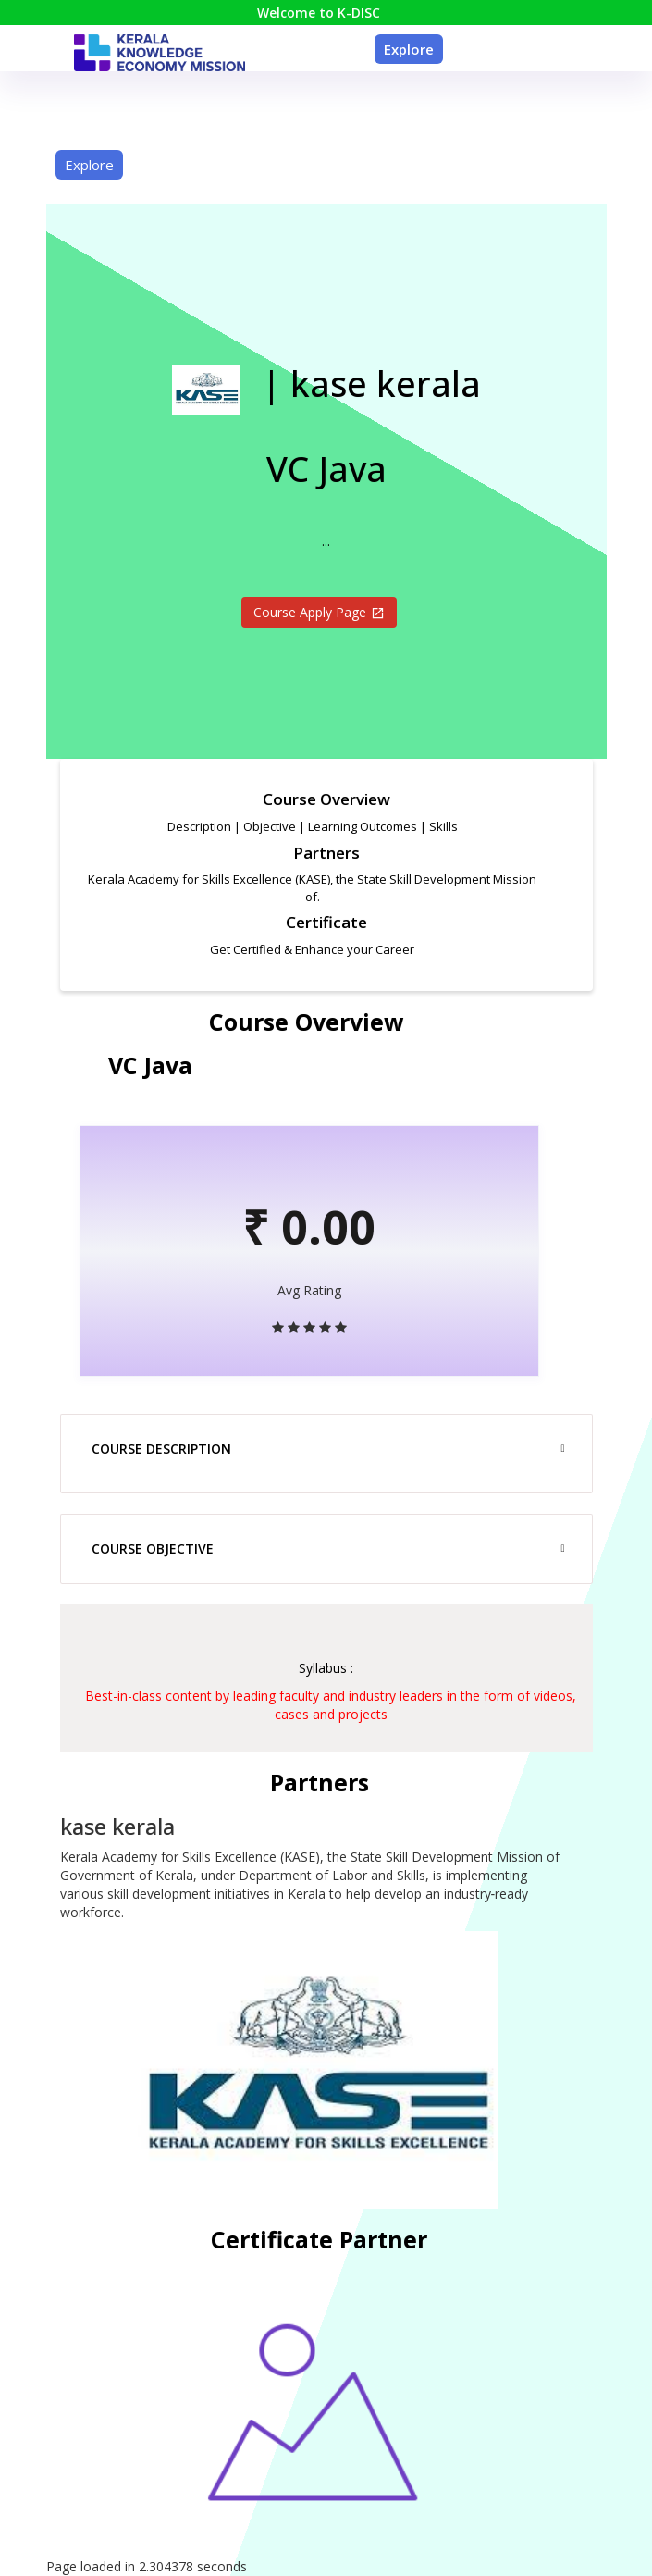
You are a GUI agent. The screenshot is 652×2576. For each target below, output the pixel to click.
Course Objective (153, 1548)
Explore (409, 49)
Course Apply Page (319, 612)
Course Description (161, 1448)
